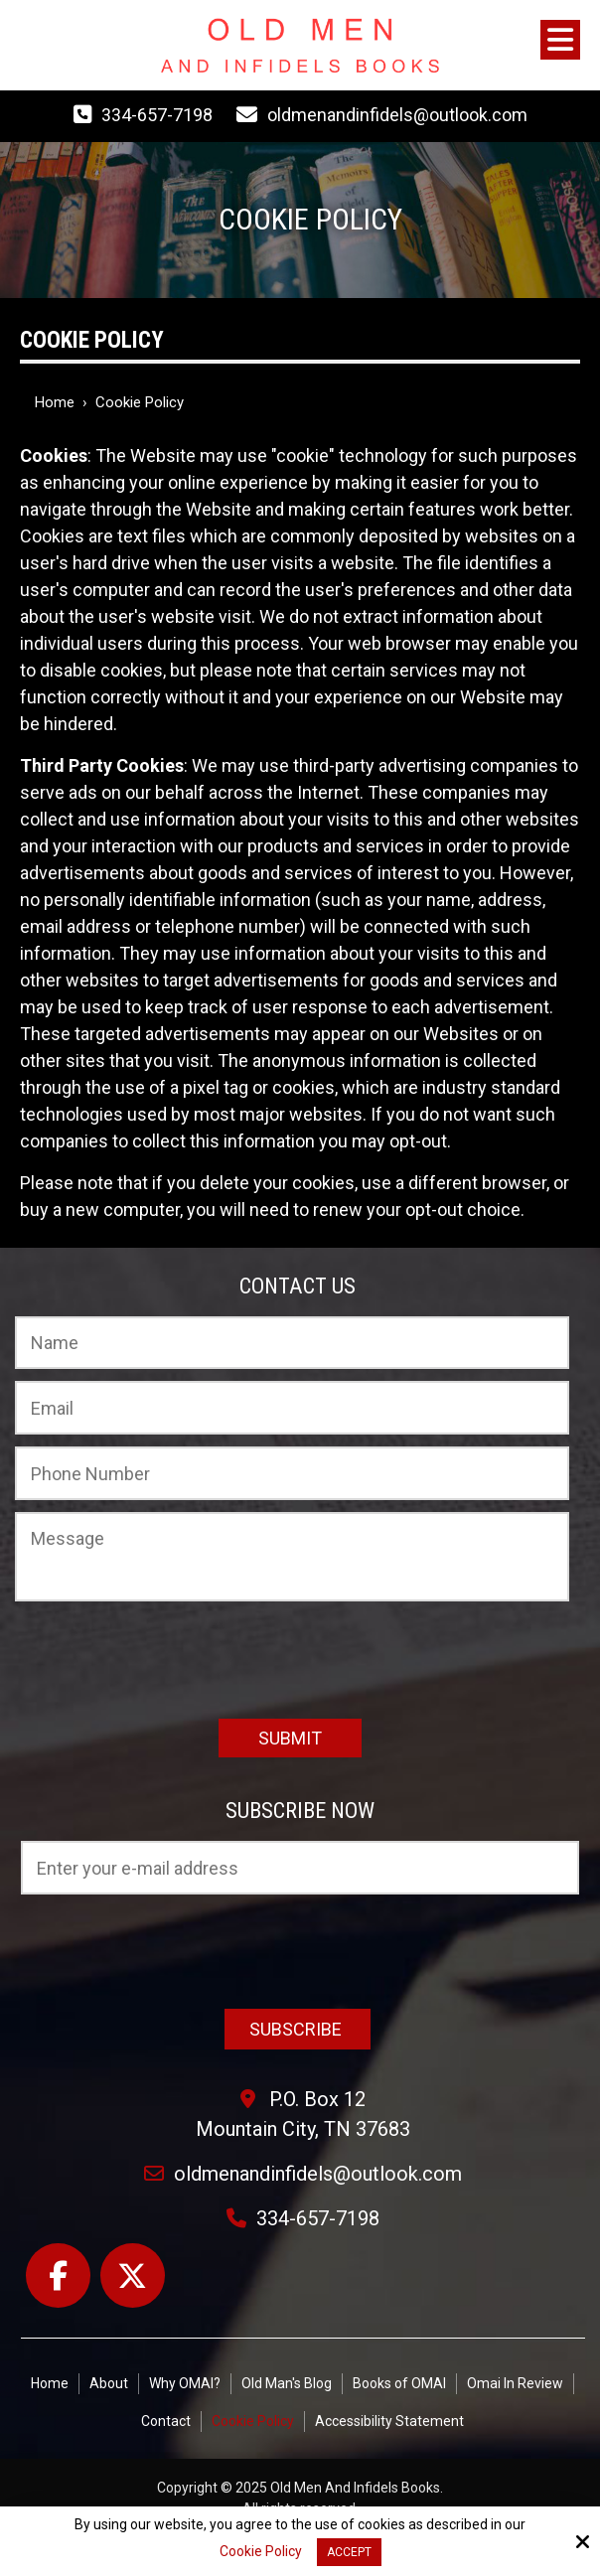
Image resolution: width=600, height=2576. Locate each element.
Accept (349, 2552)
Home (55, 402)
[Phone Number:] (292, 1473)
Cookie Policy (261, 2551)
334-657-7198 (157, 114)
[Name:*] (292, 1343)
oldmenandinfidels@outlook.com (397, 114)
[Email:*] (292, 1408)
